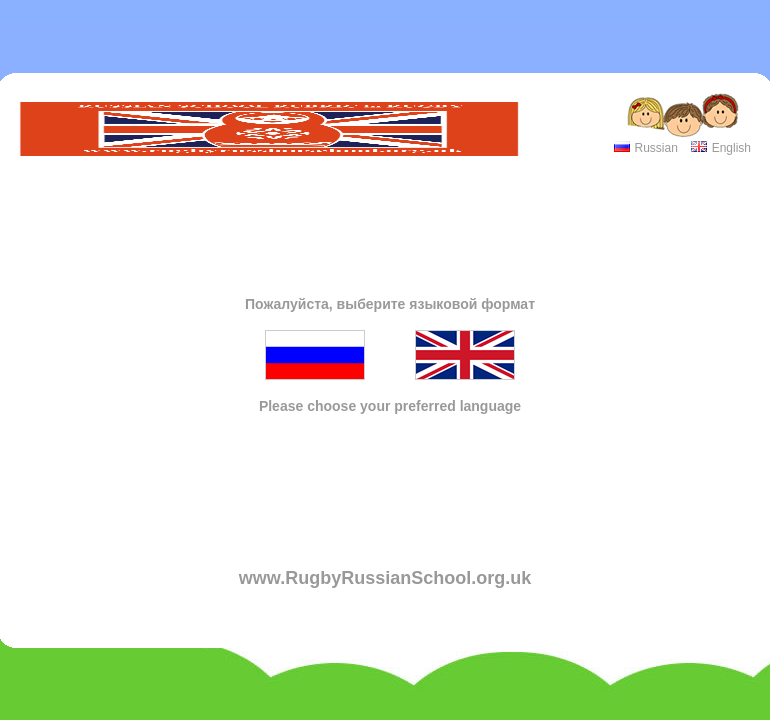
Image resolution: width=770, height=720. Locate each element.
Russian (655, 148)
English (731, 148)
